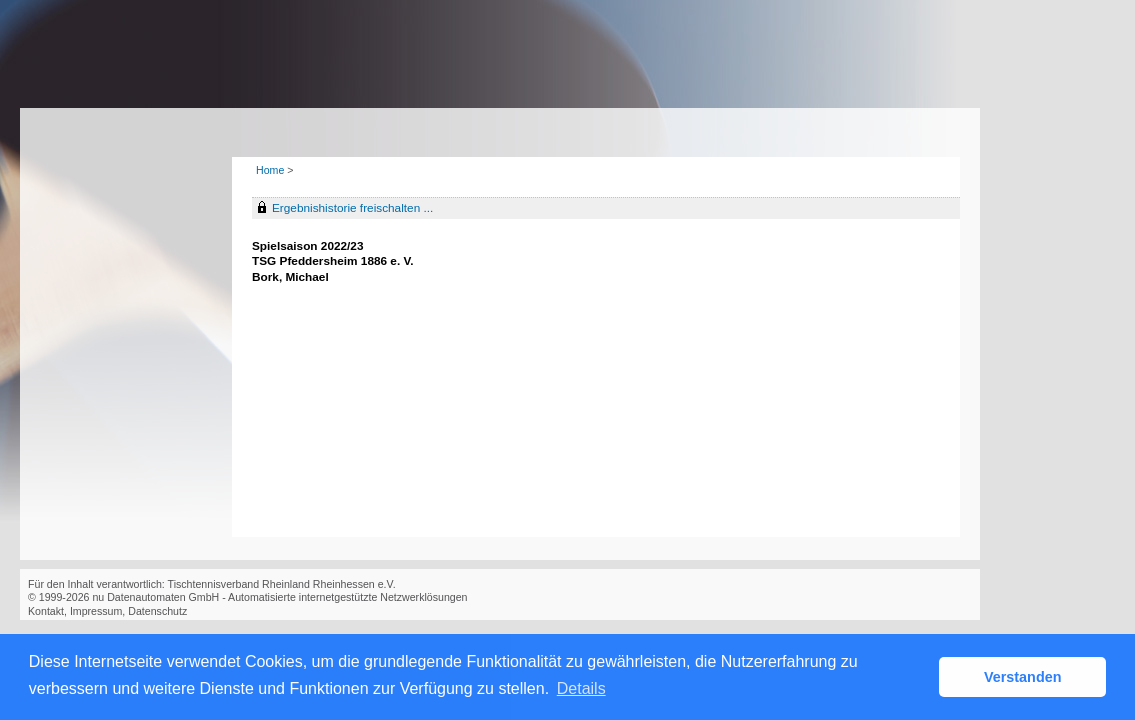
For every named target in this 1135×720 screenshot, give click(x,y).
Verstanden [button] (1023, 677)
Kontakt (46, 611)
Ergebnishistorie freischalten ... (352, 208)
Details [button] (581, 688)
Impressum (96, 611)
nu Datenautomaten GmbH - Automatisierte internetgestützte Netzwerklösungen (279, 597)
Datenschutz (157, 611)
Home (270, 170)
